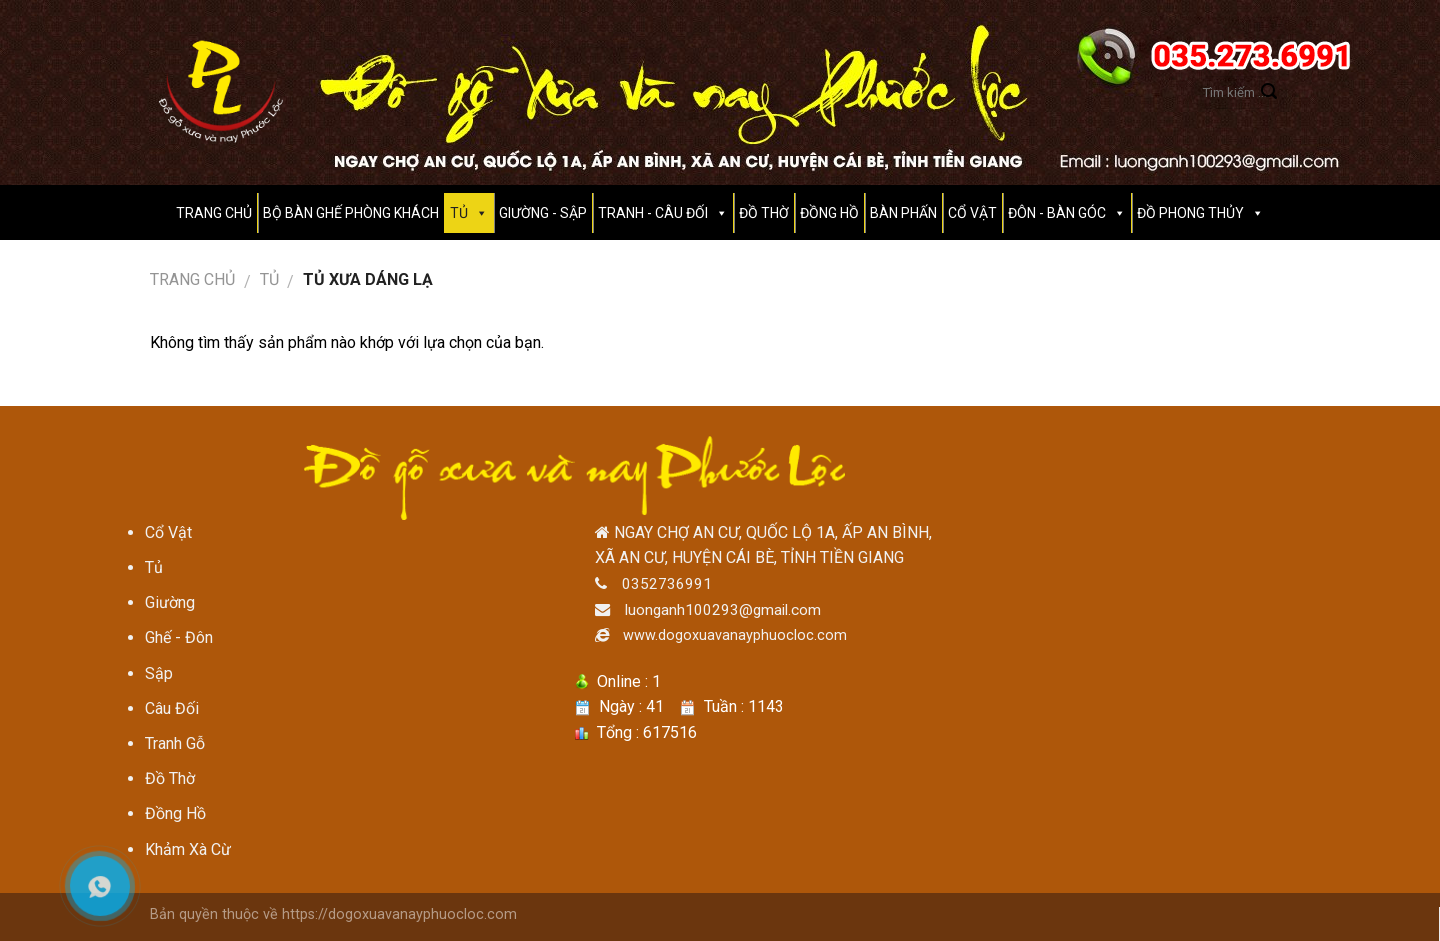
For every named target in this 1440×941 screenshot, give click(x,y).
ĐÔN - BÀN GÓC (1057, 213)
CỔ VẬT (972, 213)
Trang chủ (192, 279)
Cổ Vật (168, 532)
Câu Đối (172, 708)
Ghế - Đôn (179, 637)
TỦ (459, 213)
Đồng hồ (829, 213)
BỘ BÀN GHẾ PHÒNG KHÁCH (351, 213)
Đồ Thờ (170, 778)
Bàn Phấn (903, 213)
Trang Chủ (214, 213)
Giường (170, 602)
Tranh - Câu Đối (653, 213)
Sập (159, 673)
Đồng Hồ (175, 813)
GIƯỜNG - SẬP (543, 213)
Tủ (269, 279)
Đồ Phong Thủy (1190, 213)
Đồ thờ (764, 213)
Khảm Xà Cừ (188, 849)
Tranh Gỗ (175, 743)
